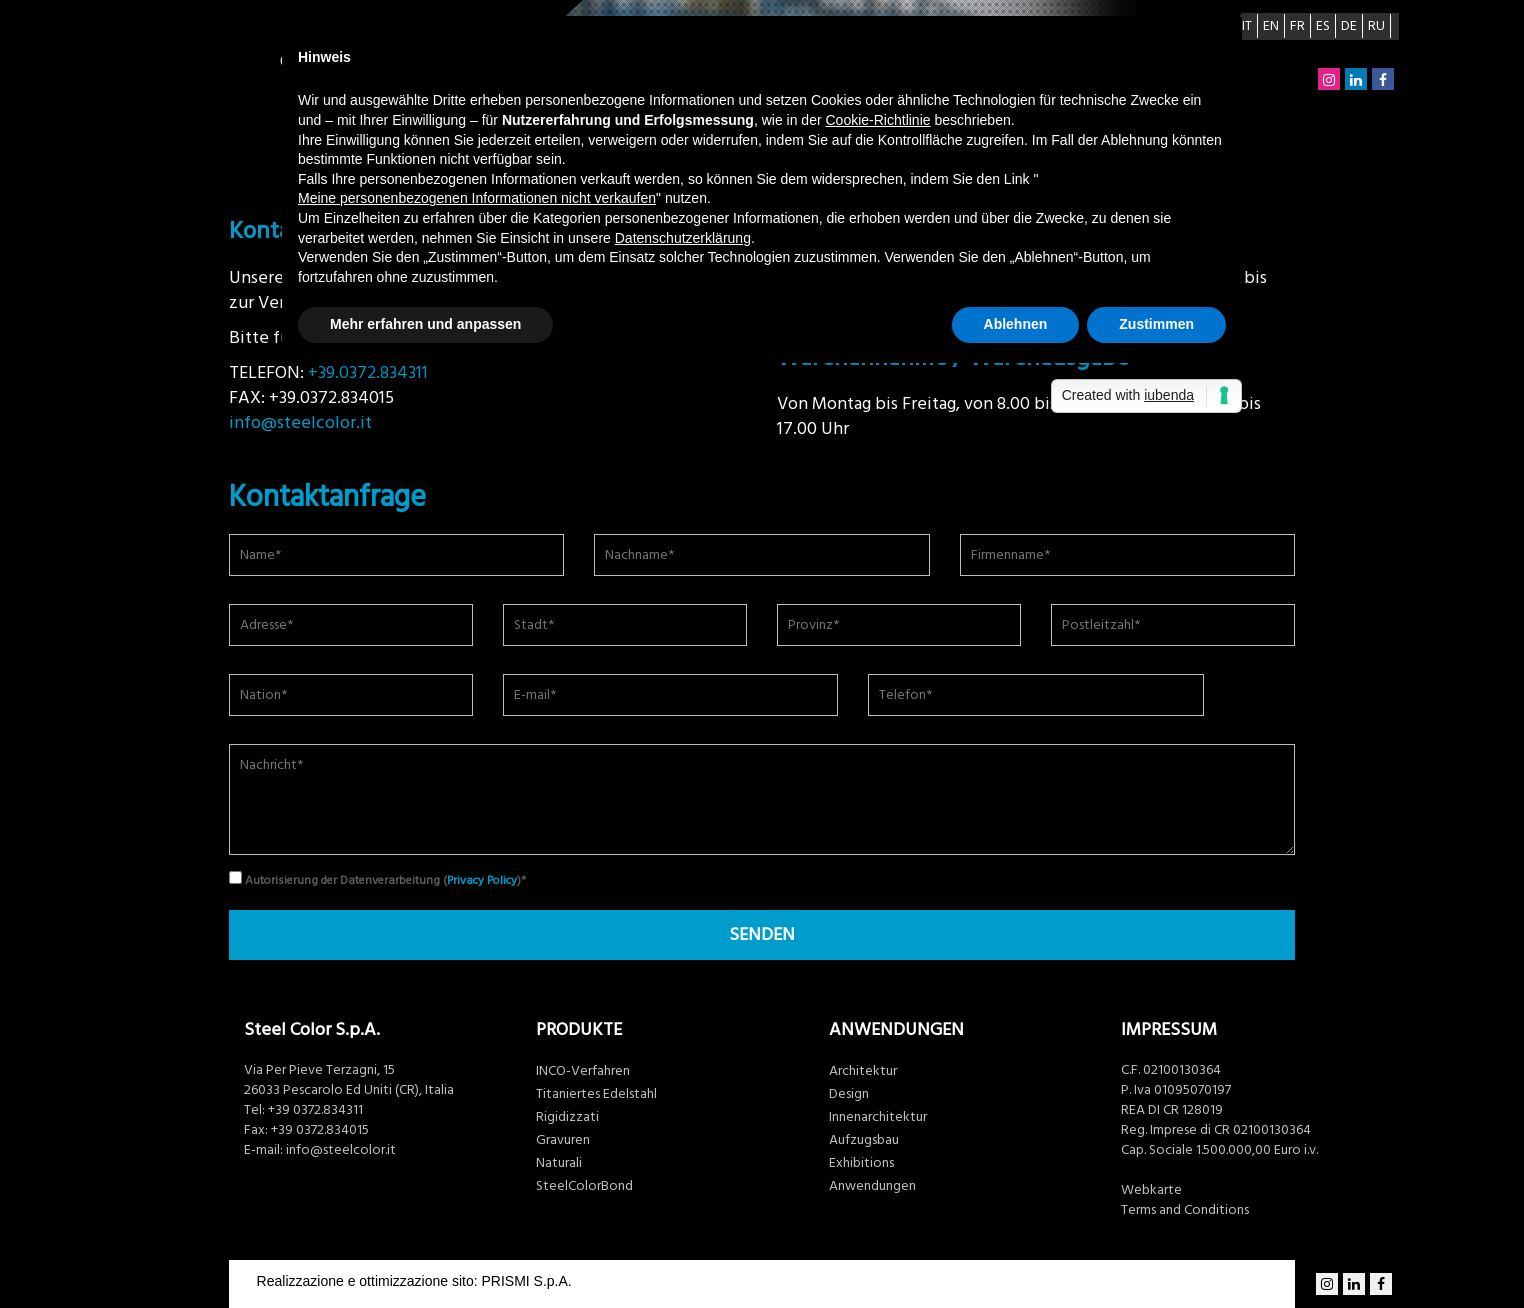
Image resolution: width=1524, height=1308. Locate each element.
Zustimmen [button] (1156, 324)
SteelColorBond (584, 1186)
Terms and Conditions (1185, 1210)
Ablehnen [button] (1016, 324)
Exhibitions (861, 1163)
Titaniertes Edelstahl (596, 1094)
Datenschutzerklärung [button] (683, 238)
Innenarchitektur (878, 1117)
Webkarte (1151, 1190)
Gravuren (563, 1140)
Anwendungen (872, 1186)
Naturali (559, 1163)
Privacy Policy (482, 880)
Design (849, 1094)
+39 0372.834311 (315, 1110)
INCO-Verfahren (583, 1071)
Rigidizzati (567, 1117)
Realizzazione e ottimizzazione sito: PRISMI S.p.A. (414, 1281)
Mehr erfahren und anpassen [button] (425, 324)
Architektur (863, 1071)
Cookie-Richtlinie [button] (878, 120)
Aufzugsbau (864, 1140)
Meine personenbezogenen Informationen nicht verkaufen (477, 198)
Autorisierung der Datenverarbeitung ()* (377, 879)
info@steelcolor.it (300, 422)
